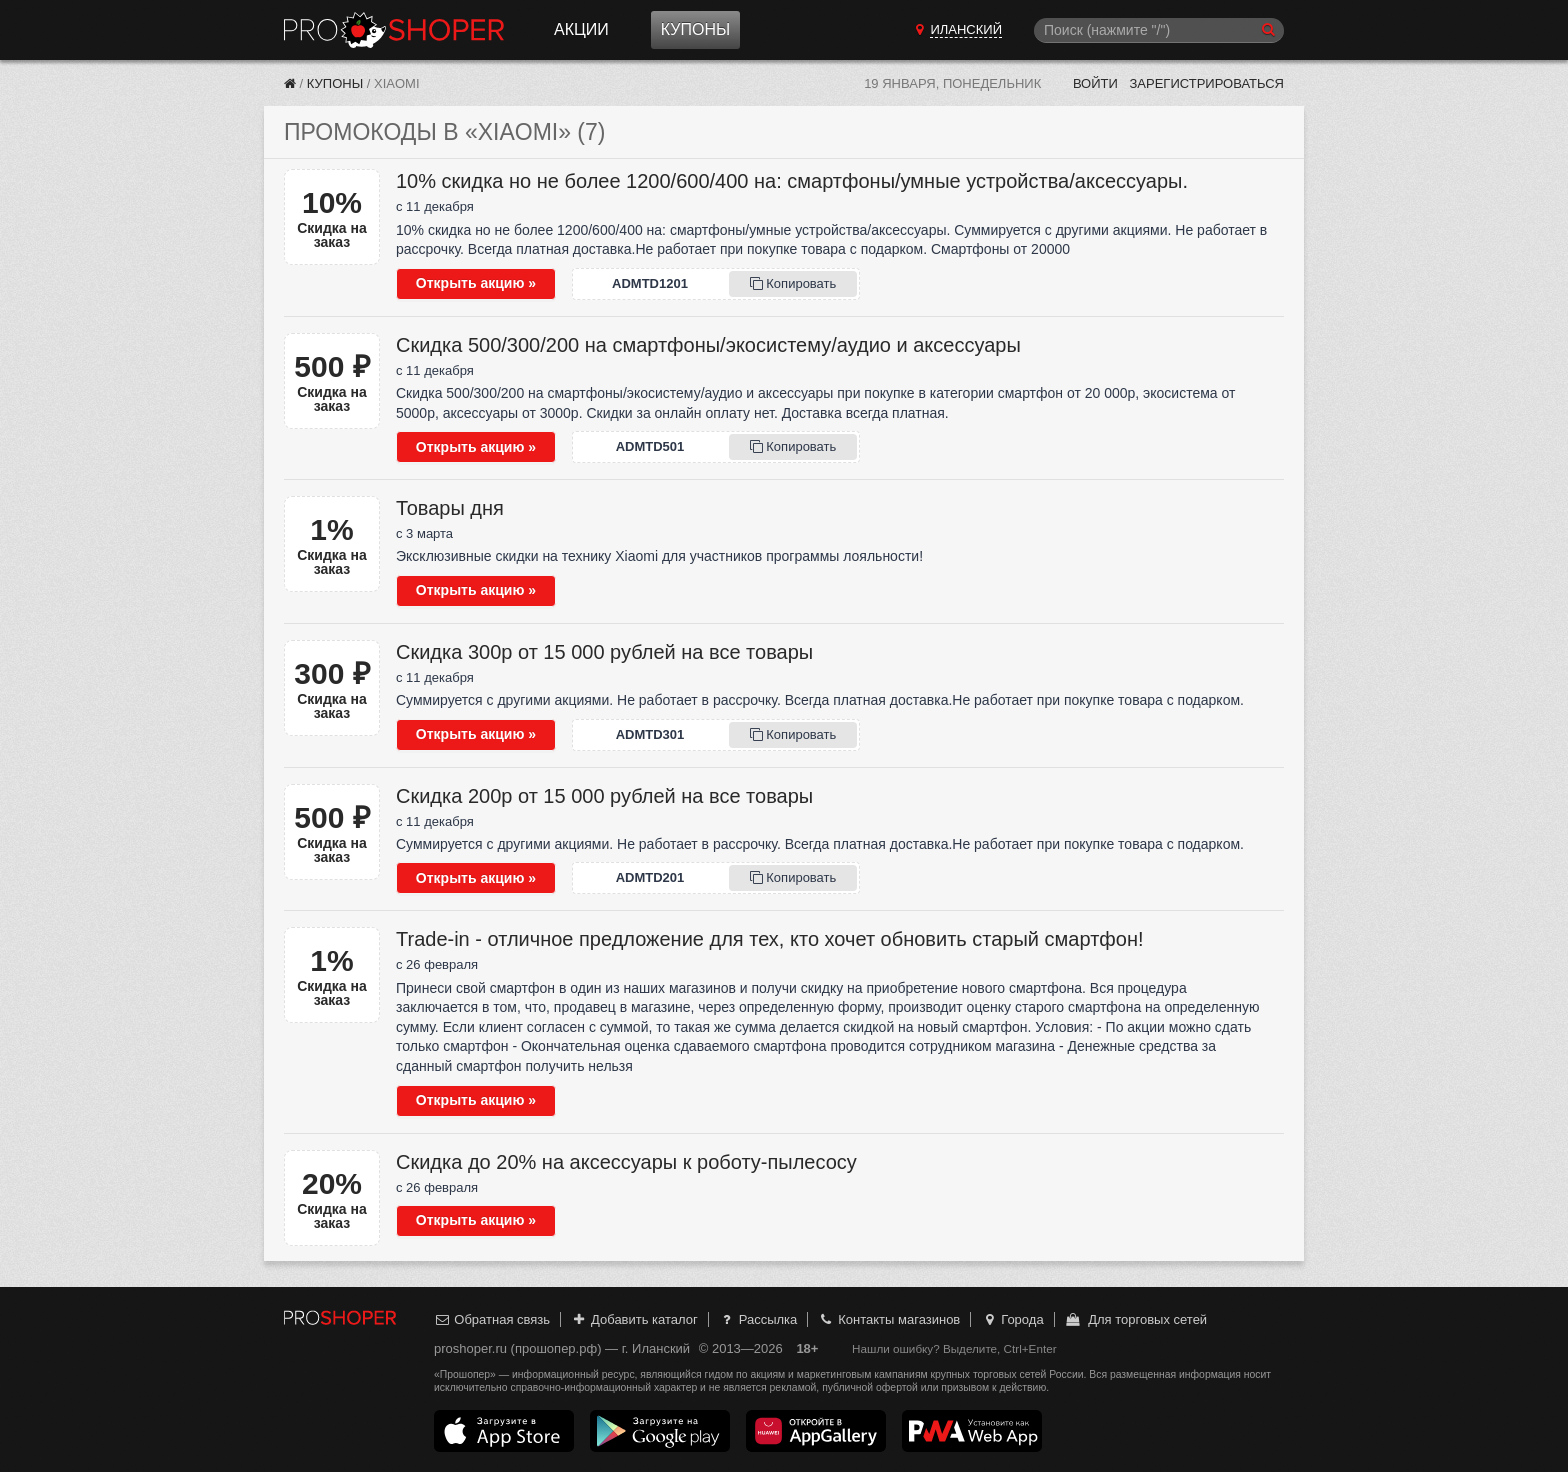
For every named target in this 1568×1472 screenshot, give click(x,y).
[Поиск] (1159, 30)
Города (1012, 1319)
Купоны (695, 29)
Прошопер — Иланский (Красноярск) (394, 30)
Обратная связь (492, 1319)
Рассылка (757, 1319)
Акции (581, 29)
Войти (1095, 83)
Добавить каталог (634, 1319)
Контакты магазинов (889, 1319)
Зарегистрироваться (1206, 83)
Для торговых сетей (1135, 1319)
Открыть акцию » (476, 283)
